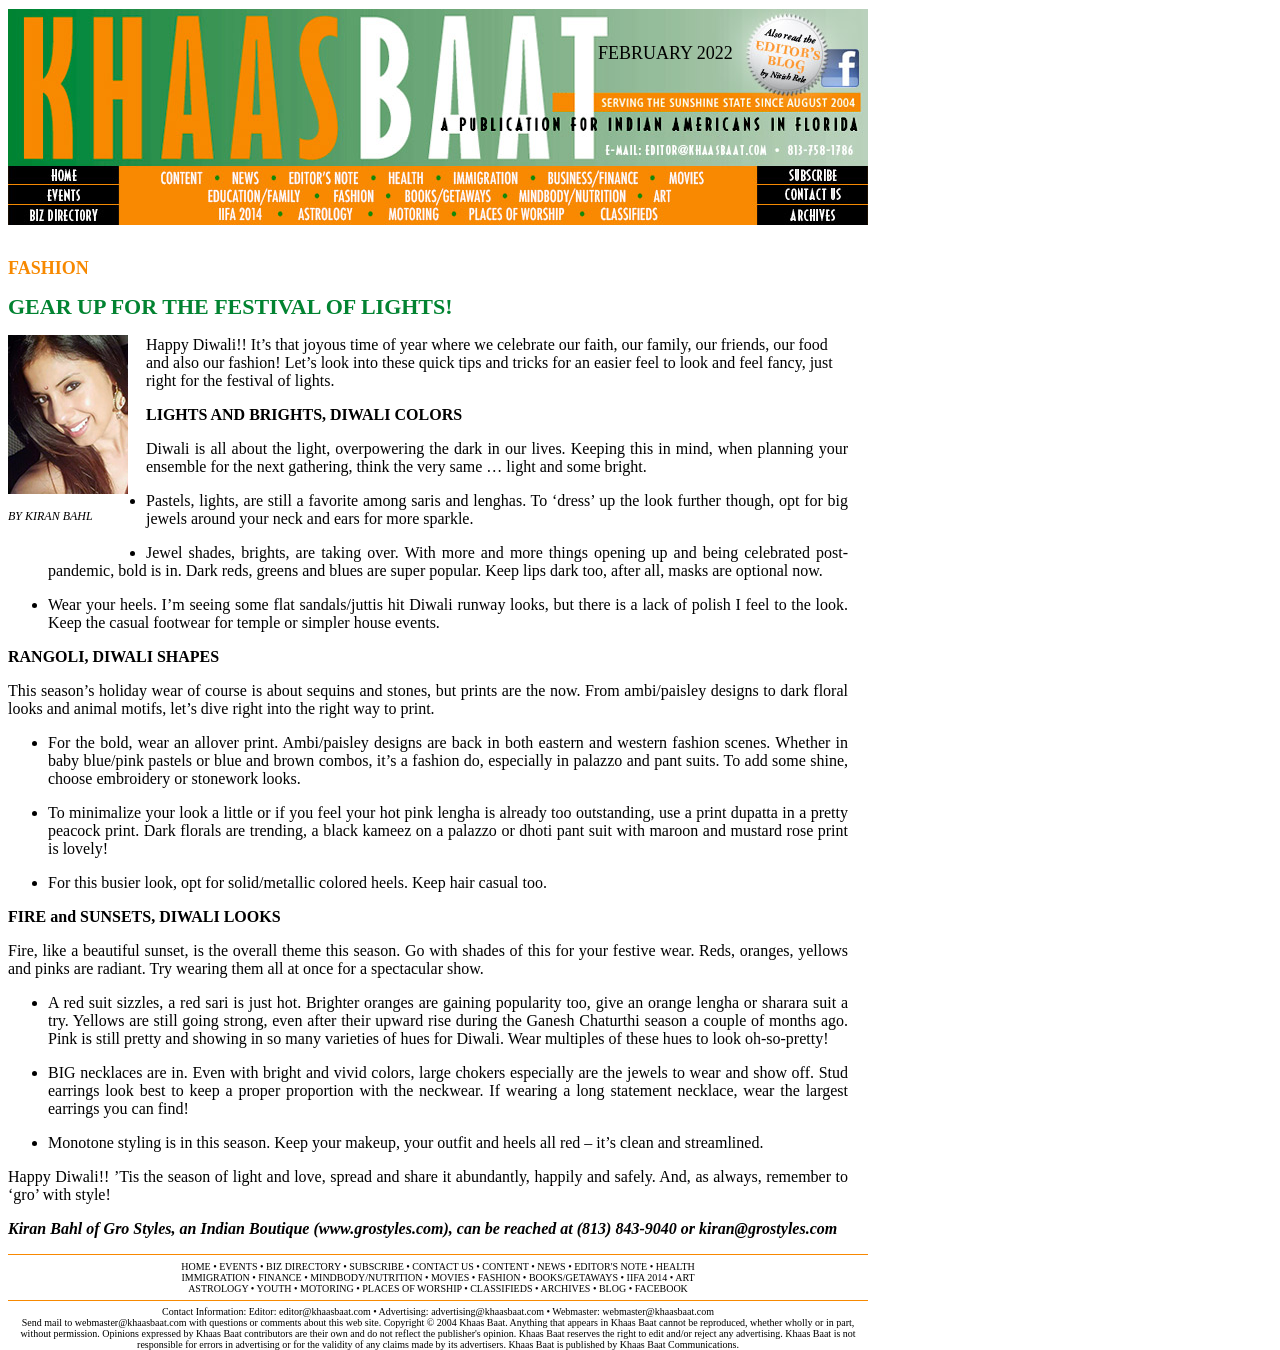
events (238, 1266)
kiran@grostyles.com (768, 1228)
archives (565, 1288)
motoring (327, 1288)
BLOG (612, 1288)
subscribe (376, 1266)
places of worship (411, 1288)
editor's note (610, 1266)
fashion (499, 1277)
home (195, 1266)
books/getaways (573, 1277)
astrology (218, 1288)
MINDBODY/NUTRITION (366, 1277)
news (551, 1266)
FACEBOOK (661, 1288)
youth (273, 1288)
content (505, 1266)
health (675, 1266)
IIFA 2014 (647, 1277)
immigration (215, 1277)
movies (450, 1277)
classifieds (501, 1288)
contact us (443, 1266)
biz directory (303, 1266)
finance (279, 1277)
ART (684, 1277)
